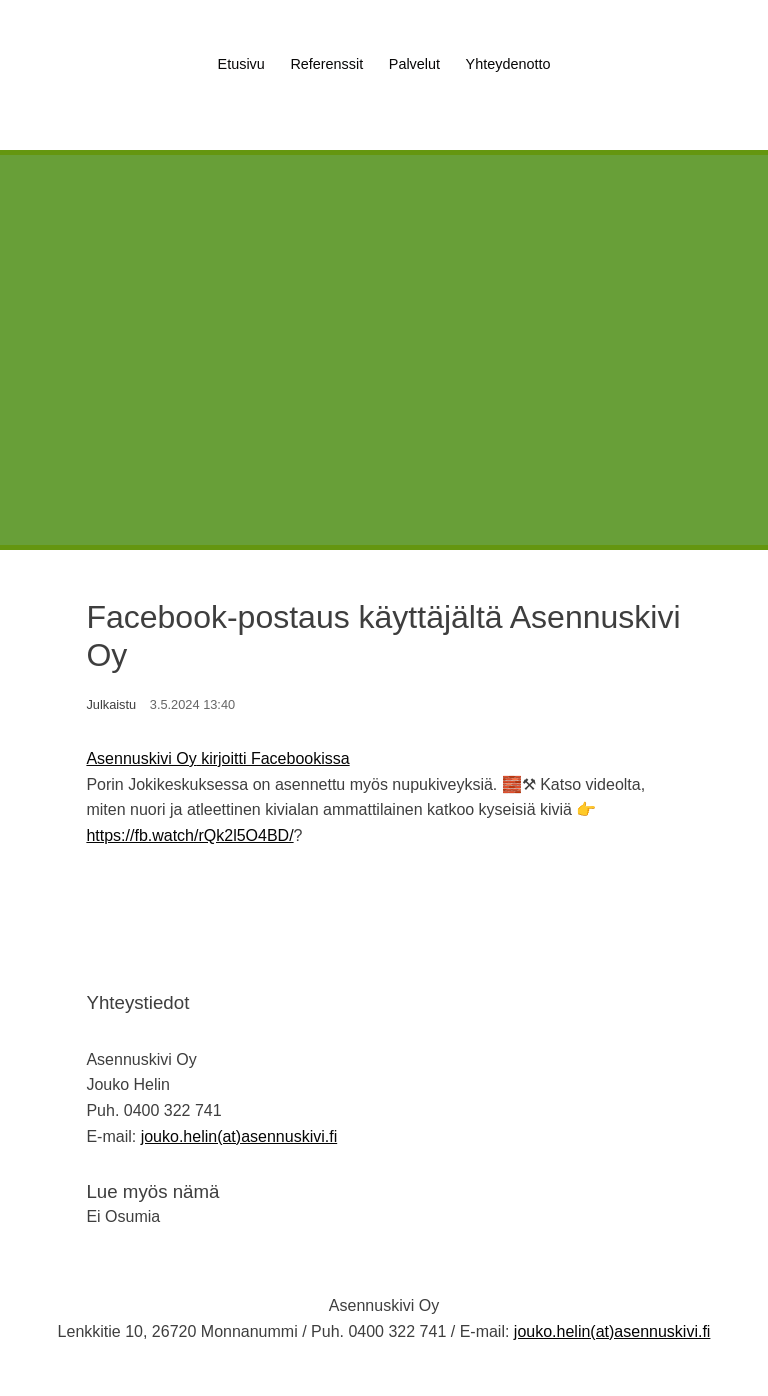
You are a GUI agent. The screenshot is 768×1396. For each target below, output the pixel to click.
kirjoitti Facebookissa (275, 758)
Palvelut (414, 64)
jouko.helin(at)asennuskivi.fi (239, 1136)
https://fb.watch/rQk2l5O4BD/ (189, 835)
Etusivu (241, 64)
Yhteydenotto (508, 64)
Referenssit (326, 64)
